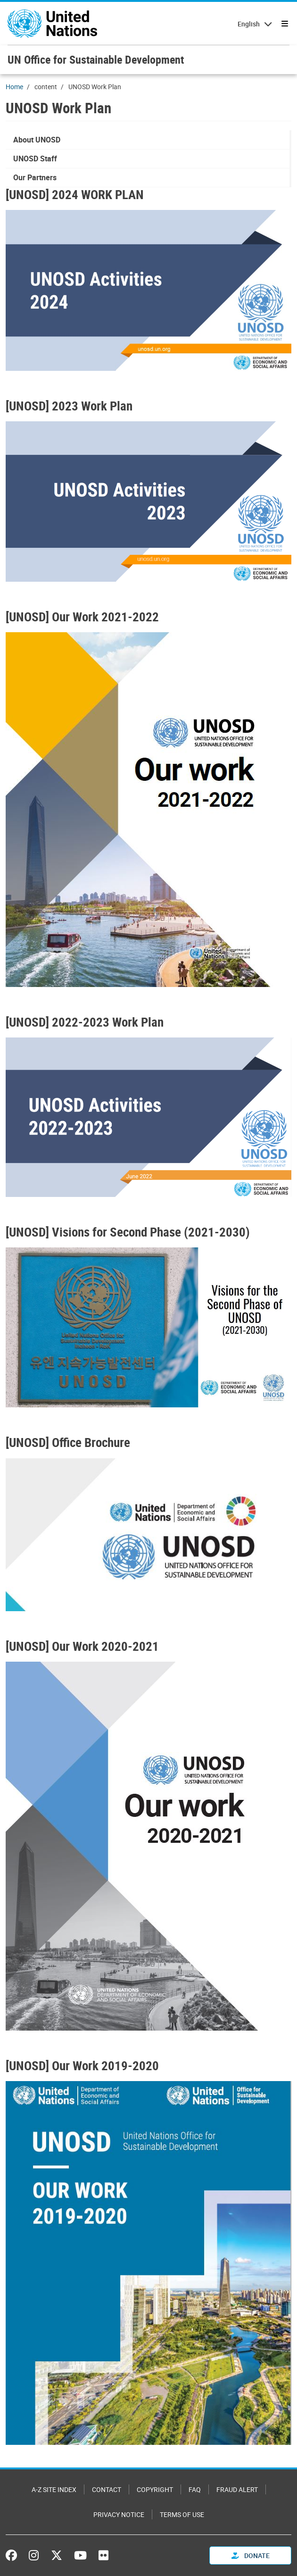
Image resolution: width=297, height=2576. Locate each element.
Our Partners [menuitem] (35, 177)
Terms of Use (182, 2514)
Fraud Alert (237, 2489)
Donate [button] (250, 2555)
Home (14, 86)
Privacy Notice (118, 2514)
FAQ (195, 2489)
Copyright (155, 2489)
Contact (106, 2489)
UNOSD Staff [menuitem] (35, 158)
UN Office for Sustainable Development (96, 59)
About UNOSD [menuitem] (36, 139)
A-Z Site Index (54, 2489)
